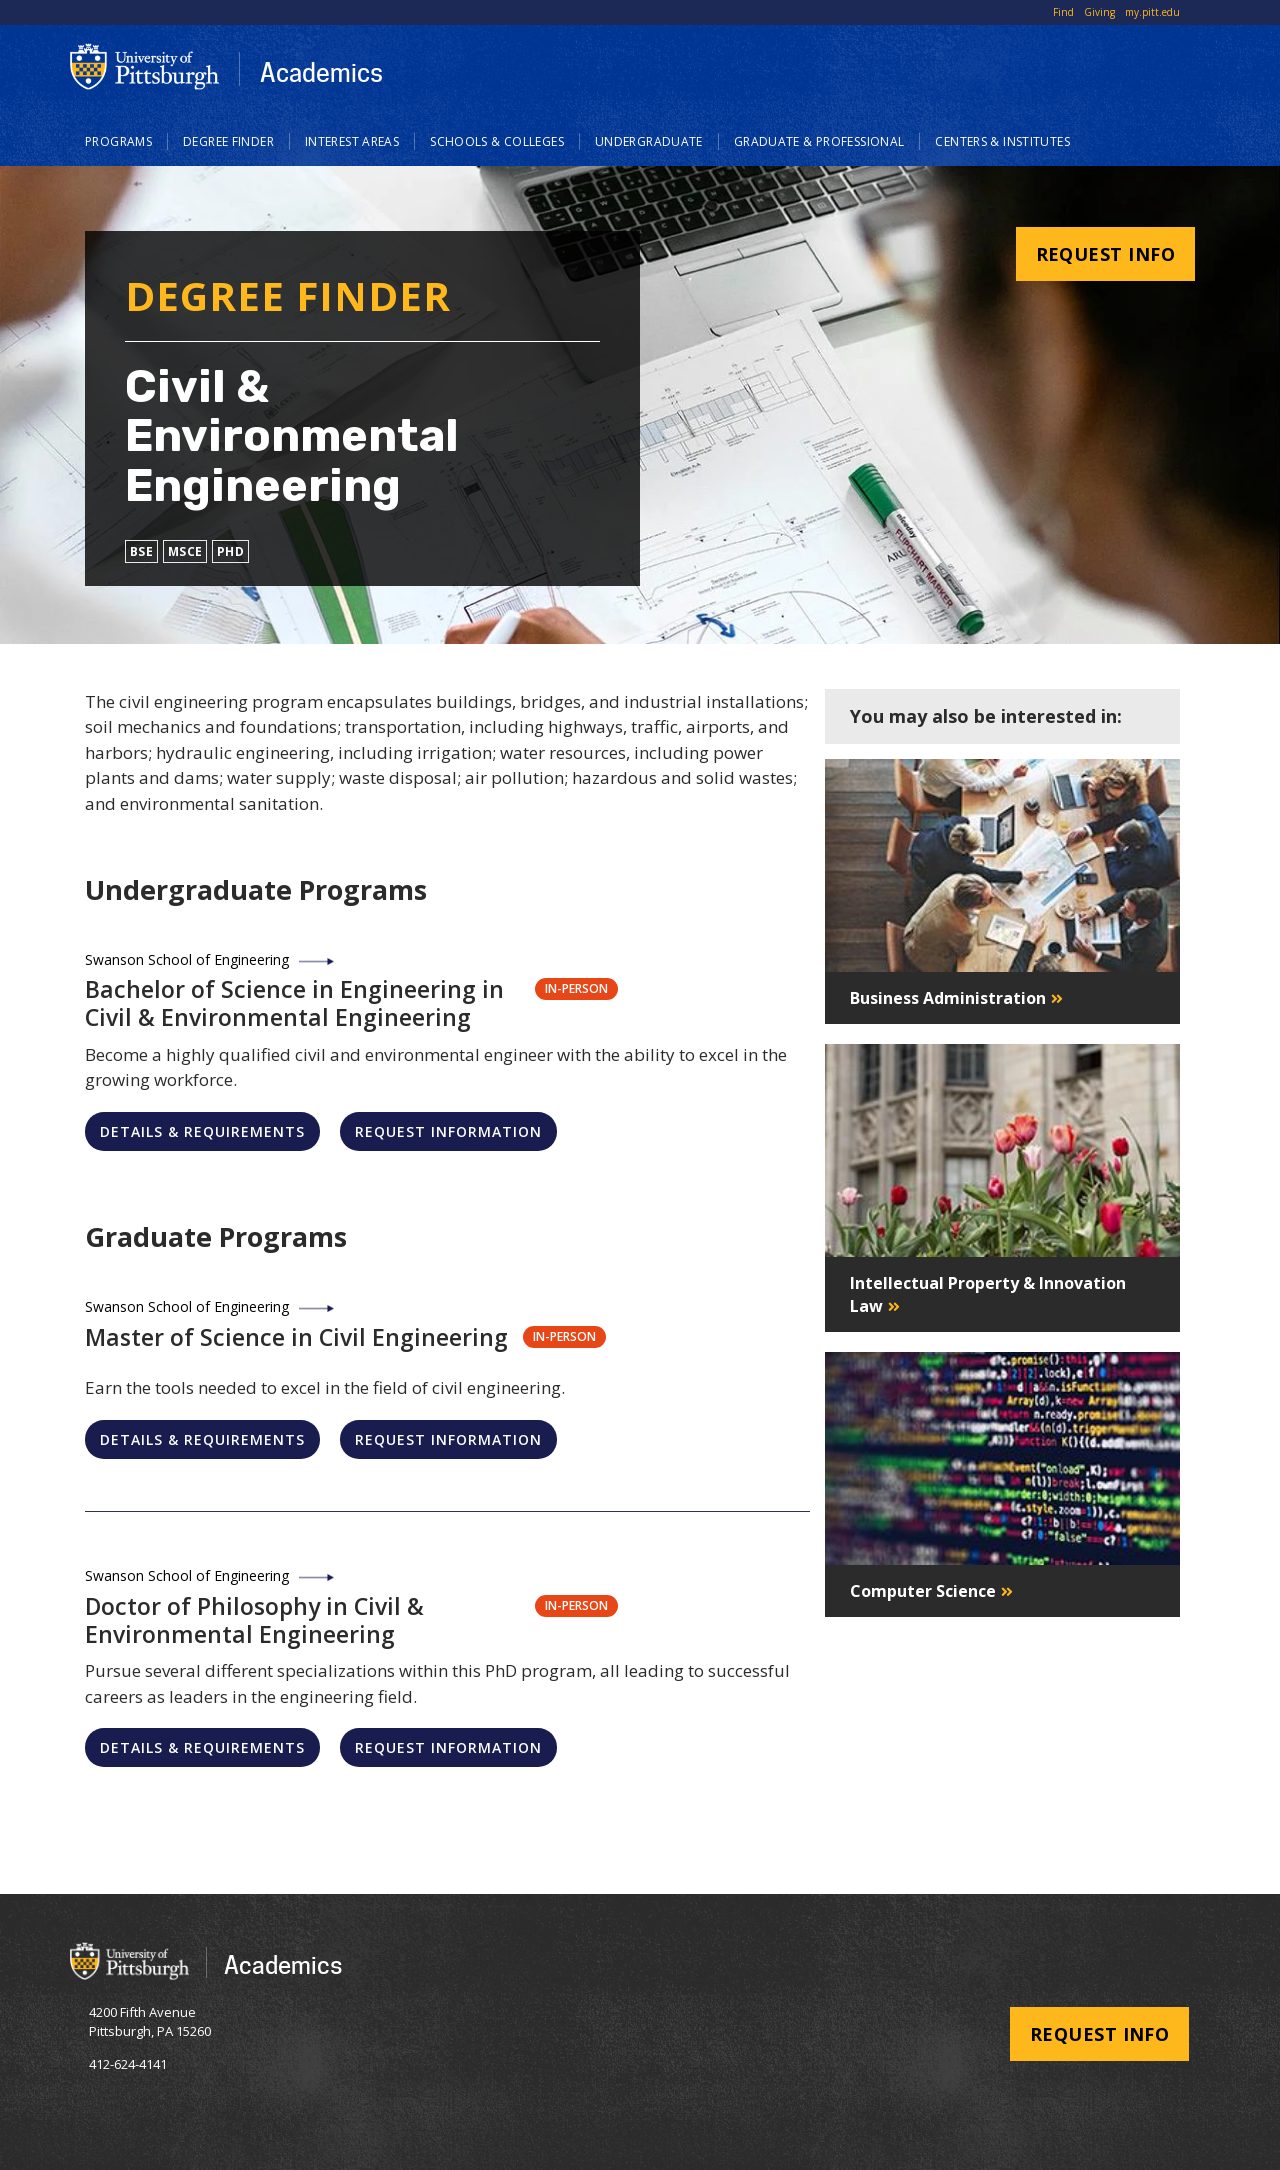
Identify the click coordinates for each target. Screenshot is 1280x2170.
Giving (1099, 12)
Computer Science (923, 1591)
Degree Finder (228, 141)
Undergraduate (649, 141)
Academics (321, 72)
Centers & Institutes (1002, 141)
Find (1063, 12)
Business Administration (948, 998)
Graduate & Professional (819, 141)
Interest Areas (352, 141)
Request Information (448, 1131)
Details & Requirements (202, 1131)
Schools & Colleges (497, 141)
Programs (118, 141)
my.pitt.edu (1152, 12)
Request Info (1105, 254)
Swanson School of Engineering (187, 959)
